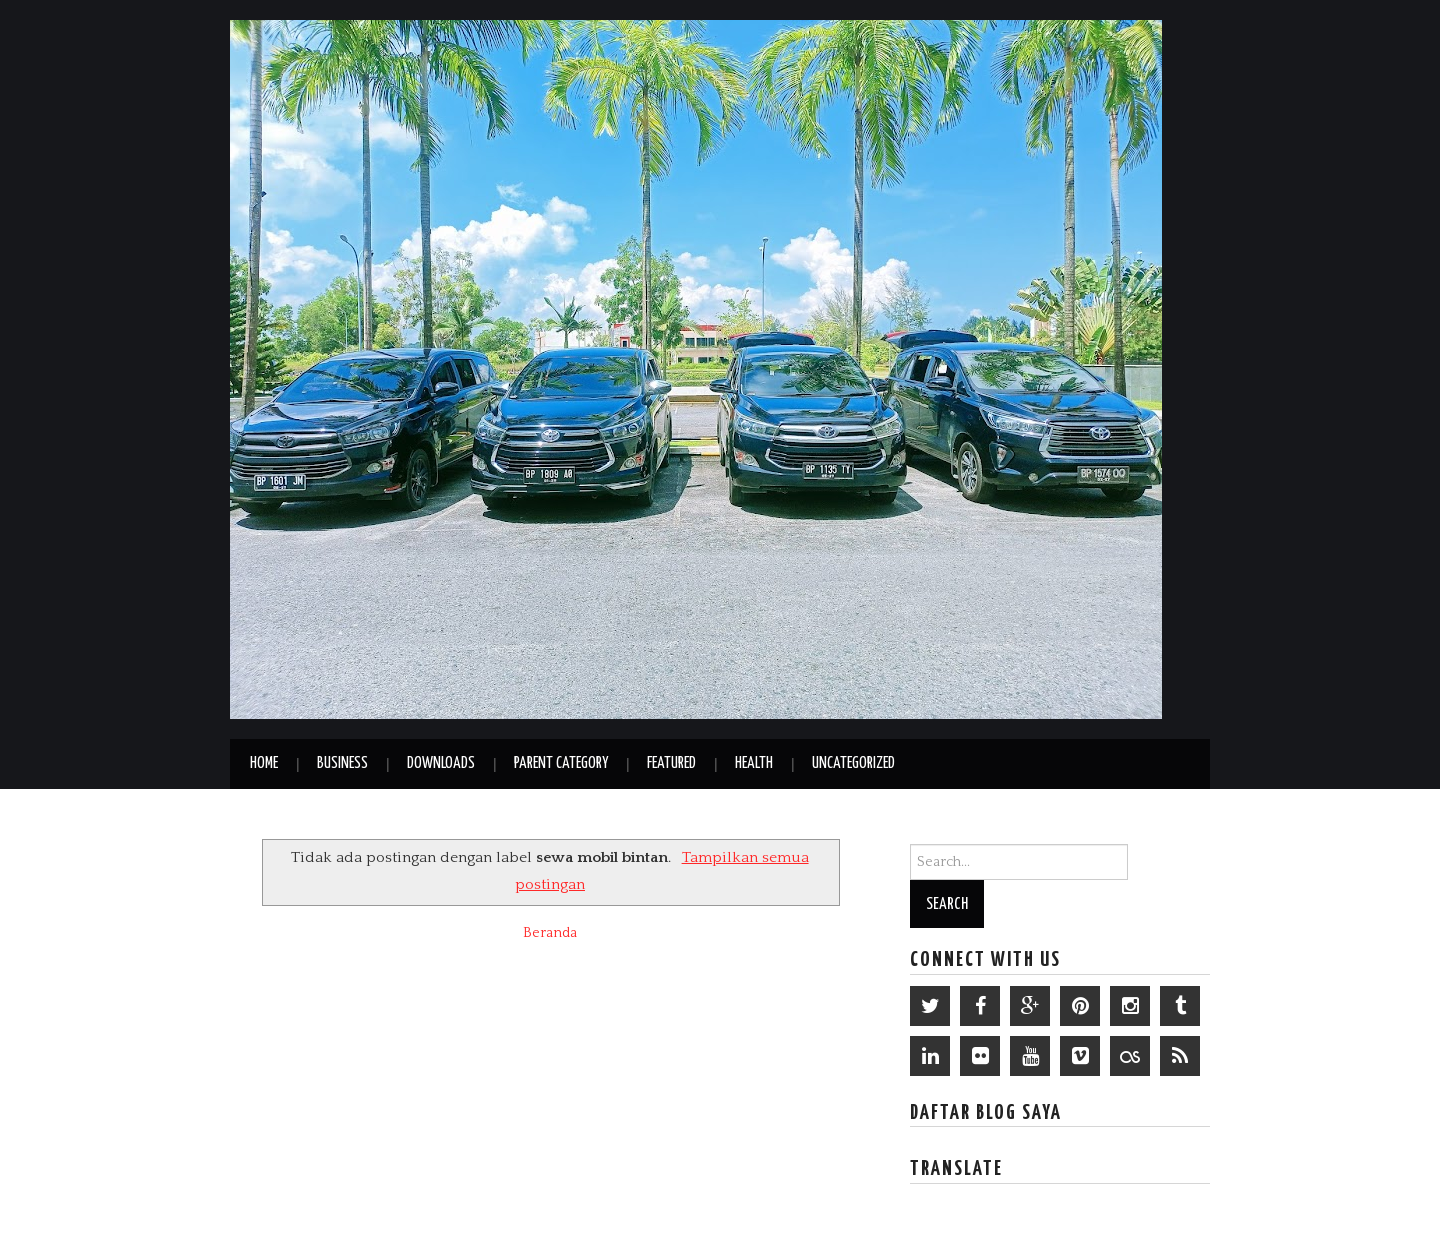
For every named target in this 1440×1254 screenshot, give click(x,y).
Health (754, 763)
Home (264, 763)
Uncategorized (853, 763)
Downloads (441, 763)
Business (342, 763)
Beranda (550, 933)
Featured (671, 763)
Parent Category (561, 763)
